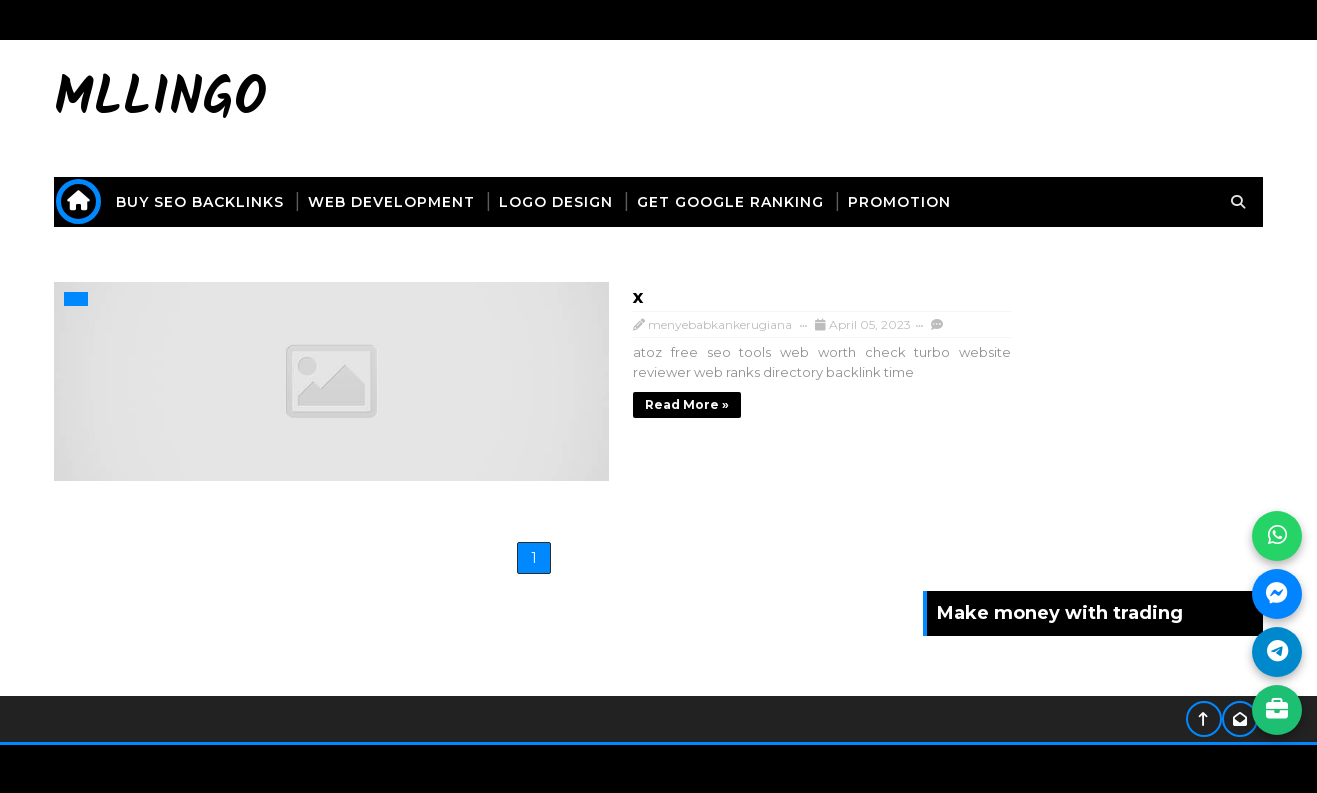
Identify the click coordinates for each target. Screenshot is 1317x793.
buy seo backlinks (220, 202)
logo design (576, 202)
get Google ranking (750, 202)
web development (411, 202)
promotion (919, 202)
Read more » (418, 400)
